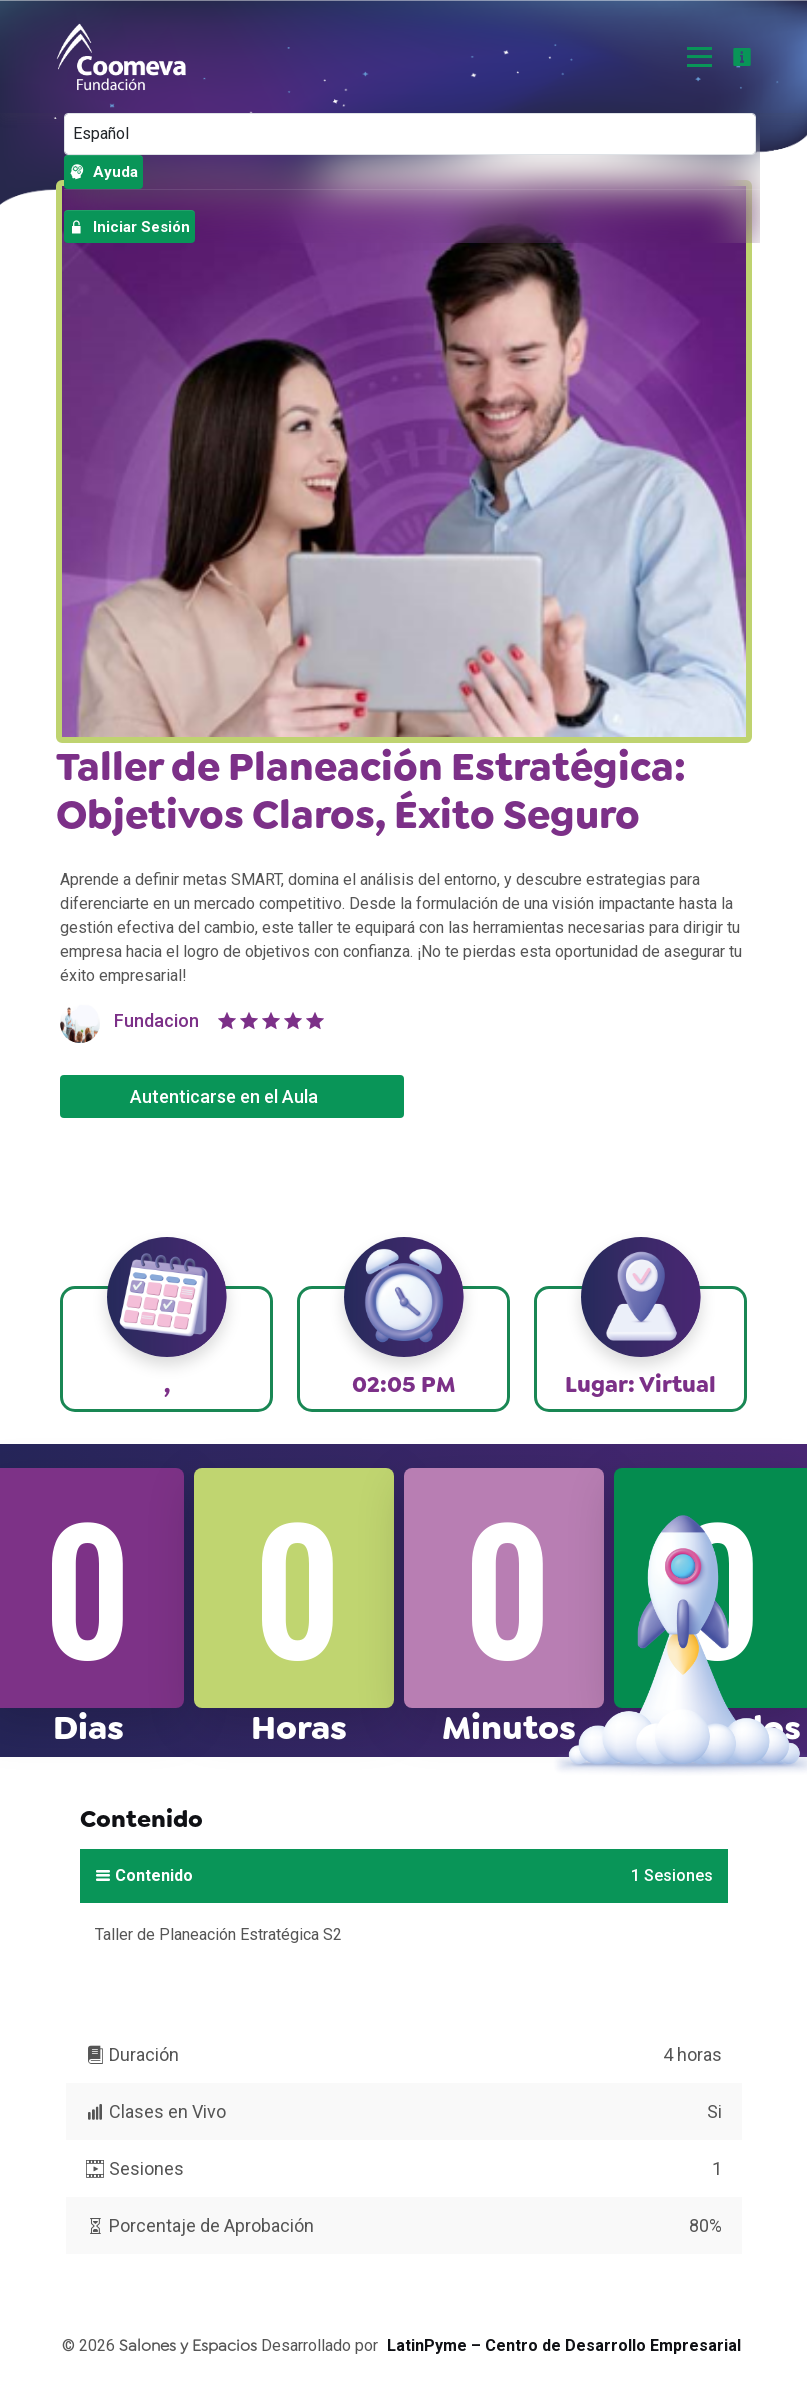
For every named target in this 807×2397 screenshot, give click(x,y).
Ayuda (103, 172)
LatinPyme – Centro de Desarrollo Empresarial (564, 2345)
